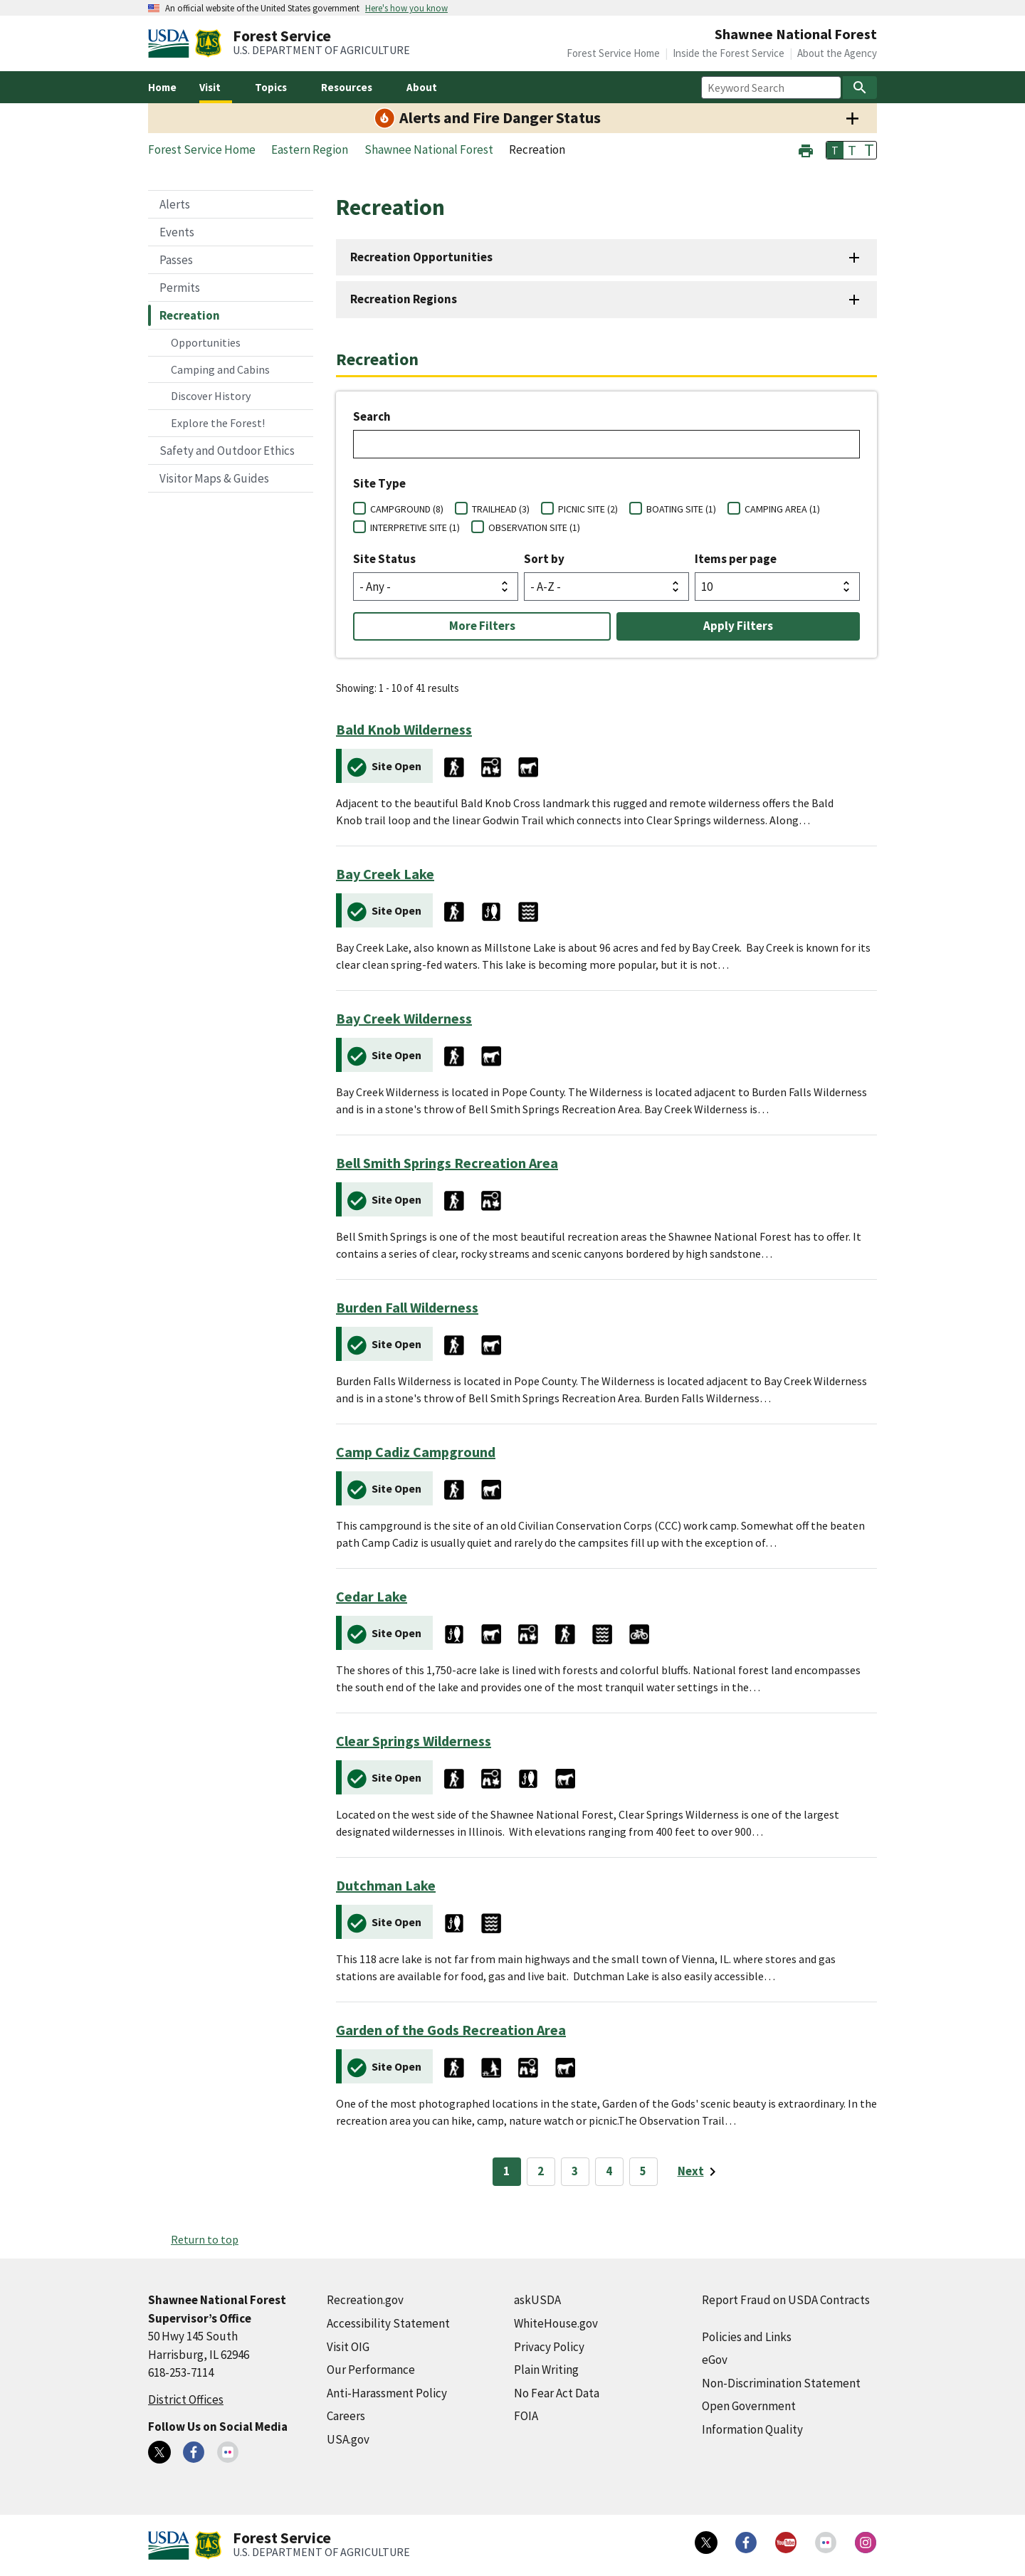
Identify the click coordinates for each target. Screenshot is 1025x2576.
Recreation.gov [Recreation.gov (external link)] (365, 2300)
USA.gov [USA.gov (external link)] (348, 2439)
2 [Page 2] (540, 2171)
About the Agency (837, 53)
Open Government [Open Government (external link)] (749, 2406)
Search (372, 416)
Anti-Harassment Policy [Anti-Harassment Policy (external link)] (387, 2393)
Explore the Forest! (218, 423)
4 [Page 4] (609, 2171)
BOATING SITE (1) (681, 509)
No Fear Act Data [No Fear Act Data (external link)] (556, 2393)
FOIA (526, 2416)
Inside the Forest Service (728, 53)
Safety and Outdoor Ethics (227, 450)
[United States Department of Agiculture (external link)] (171, 43)
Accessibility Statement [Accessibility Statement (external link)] (388, 2323)
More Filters (482, 626)
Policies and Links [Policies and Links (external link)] (747, 2337)
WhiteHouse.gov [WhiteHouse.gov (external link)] (556, 2323)
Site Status (384, 559)
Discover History (211, 396)
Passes (176, 260)
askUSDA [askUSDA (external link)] (537, 2300)
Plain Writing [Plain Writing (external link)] (546, 2369)
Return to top (204, 2239)
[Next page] (699, 2171)
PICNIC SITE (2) (588, 509)
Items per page (736, 559)
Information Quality (752, 2429)
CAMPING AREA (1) (782, 509)
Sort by (544, 559)
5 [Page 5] (643, 2171)
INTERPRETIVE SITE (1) (415, 527)
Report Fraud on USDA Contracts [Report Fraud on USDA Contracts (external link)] (786, 2300)
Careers (346, 2416)
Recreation (189, 315)
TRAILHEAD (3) (501, 509)
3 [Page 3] (575, 2171)
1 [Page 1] (506, 2171)
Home (162, 87)
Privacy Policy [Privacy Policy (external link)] (549, 2347)
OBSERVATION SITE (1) (534, 527)
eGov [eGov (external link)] (714, 2359)
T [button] (835, 150)
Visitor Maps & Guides (214, 478)
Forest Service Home (613, 53)
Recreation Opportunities (421, 257)
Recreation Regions (403, 299)
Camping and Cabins (220, 369)
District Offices (186, 2399)
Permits (179, 287)
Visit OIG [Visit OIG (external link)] (348, 2347)
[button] (805, 149)
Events (176, 232)
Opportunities (206, 342)
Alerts (174, 204)
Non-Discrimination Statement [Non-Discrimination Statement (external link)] (781, 2383)
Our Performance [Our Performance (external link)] (371, 2369)
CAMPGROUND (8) (406, 509)
